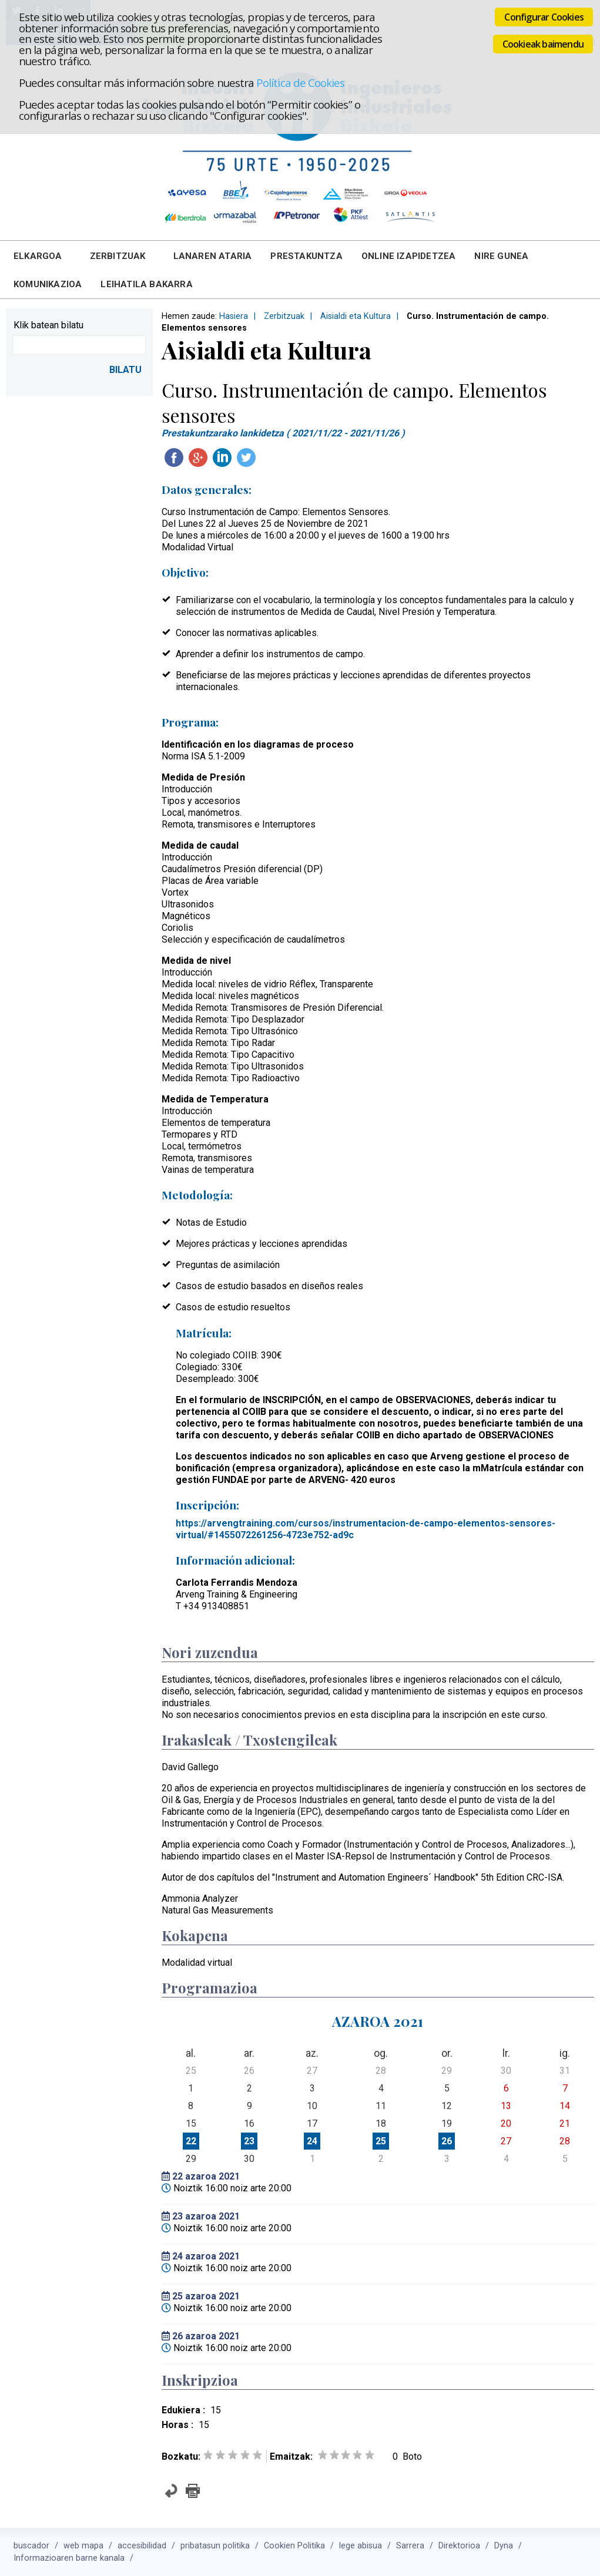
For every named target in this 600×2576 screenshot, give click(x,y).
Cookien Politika (294, 2546)
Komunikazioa (48, 284)
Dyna (503, 2546)
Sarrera (410, 2546)
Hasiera (233, 316)
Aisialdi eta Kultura (355, 316)
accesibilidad (142, 2546)
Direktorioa (459, 2546)
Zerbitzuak (118, 256)
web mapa (83, 2546)
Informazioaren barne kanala (69, 2558)
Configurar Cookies (544, 17)
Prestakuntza (306, 256)
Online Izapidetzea (408, 256)
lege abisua (360, 2546)
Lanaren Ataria (212, 256)
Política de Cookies (300, 82)
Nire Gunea (501, 256)
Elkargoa (38, 256)
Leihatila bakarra (146, 284)
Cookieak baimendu (543, 44)
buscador (31, 2546)
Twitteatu (246, 457)
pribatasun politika (215, 2546)
